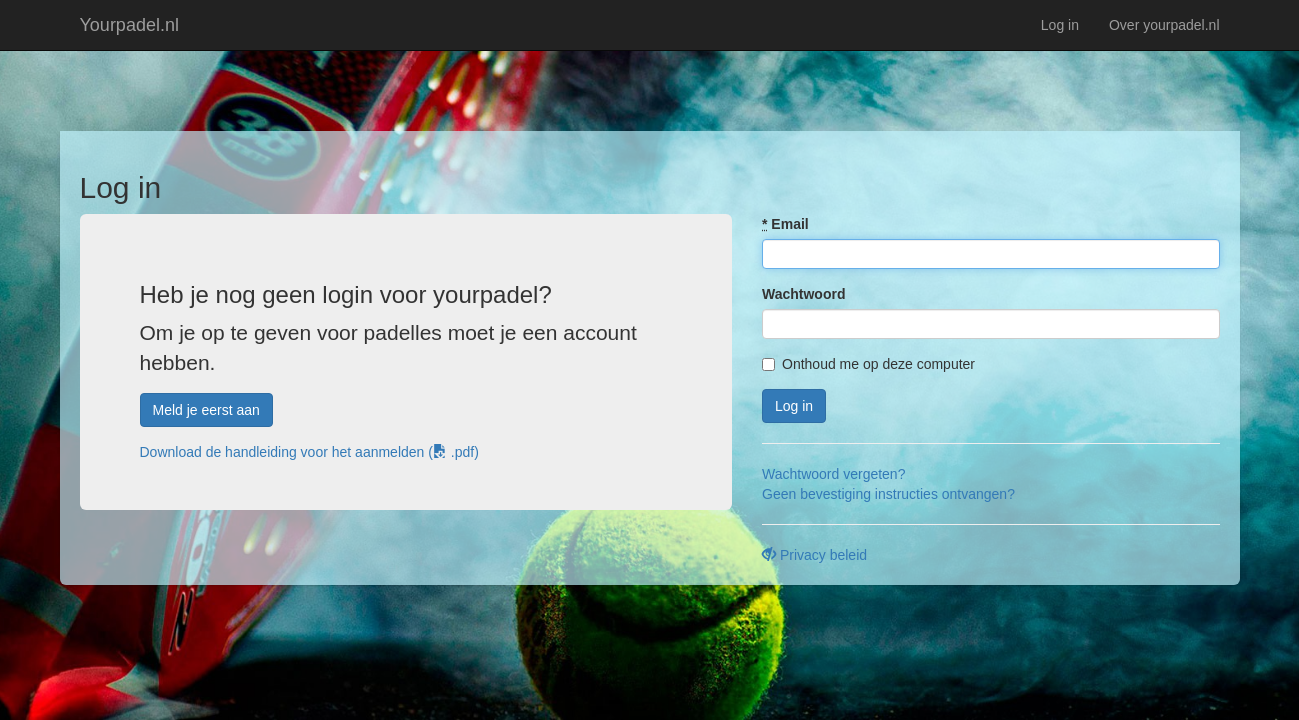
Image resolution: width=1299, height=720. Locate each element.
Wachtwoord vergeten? (833, 474)
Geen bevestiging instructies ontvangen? (888, 494)
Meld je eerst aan (206, 410)
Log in (1060, 25)
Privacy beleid (814, 555)
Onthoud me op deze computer (868, 364)
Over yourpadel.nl (1164, 25)
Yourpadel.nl (129, 25)
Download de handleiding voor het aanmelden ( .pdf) (309, 452)
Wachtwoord (803, 294)
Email (785, 224)
